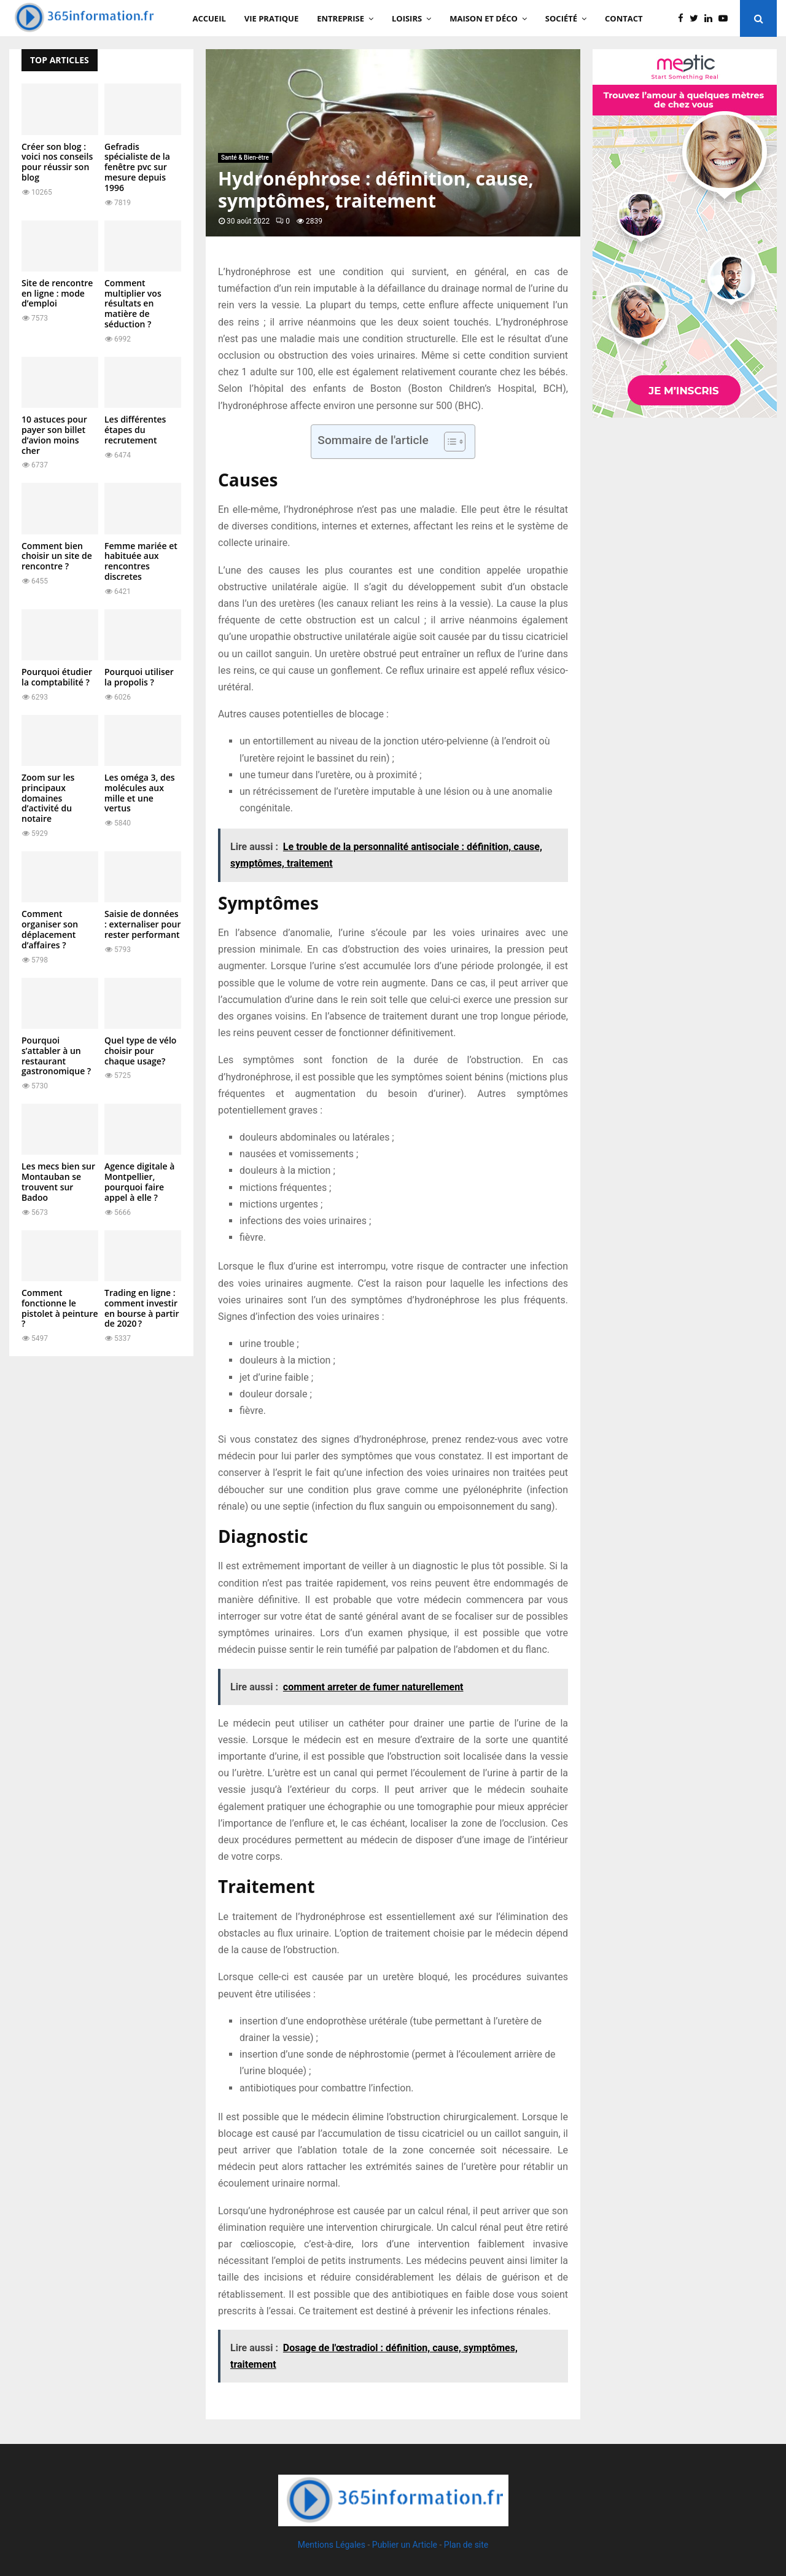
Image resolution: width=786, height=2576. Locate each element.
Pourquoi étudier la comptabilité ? (56, 677)
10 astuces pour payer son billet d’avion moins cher (54, 434)
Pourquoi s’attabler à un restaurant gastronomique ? (56, 1055)
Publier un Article (404, 2545)
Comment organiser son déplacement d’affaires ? (49, 929)
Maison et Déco (483, 18)
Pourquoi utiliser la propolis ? (139, 677)
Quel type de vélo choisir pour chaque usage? (140, 1050)
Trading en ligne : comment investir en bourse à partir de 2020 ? (141, 1308)
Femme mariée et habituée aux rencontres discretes (140, 561)
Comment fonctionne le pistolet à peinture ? (59, 1308)
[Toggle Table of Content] (448, 441)
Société (561, 18)
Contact (624, 18)
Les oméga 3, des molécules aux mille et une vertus (139, 792)
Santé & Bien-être (245, 157)
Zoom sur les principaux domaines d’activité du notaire (47, 797)
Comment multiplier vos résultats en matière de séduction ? (132, 303)
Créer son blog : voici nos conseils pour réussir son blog (57, 162)
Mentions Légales (331, 2545)
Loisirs (407, 18)
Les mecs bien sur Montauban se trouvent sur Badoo (58, 1181)
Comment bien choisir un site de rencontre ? (56, 556)
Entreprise (340, 18)
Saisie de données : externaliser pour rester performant (142, 924)
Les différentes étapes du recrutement (135, 429)
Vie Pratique (271, 18)
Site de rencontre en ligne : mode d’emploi (57, 293)
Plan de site (466, 2545)
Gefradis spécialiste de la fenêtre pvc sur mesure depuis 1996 (137, 167)
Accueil (209, 18)
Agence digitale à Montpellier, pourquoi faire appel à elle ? (139, 1181)
